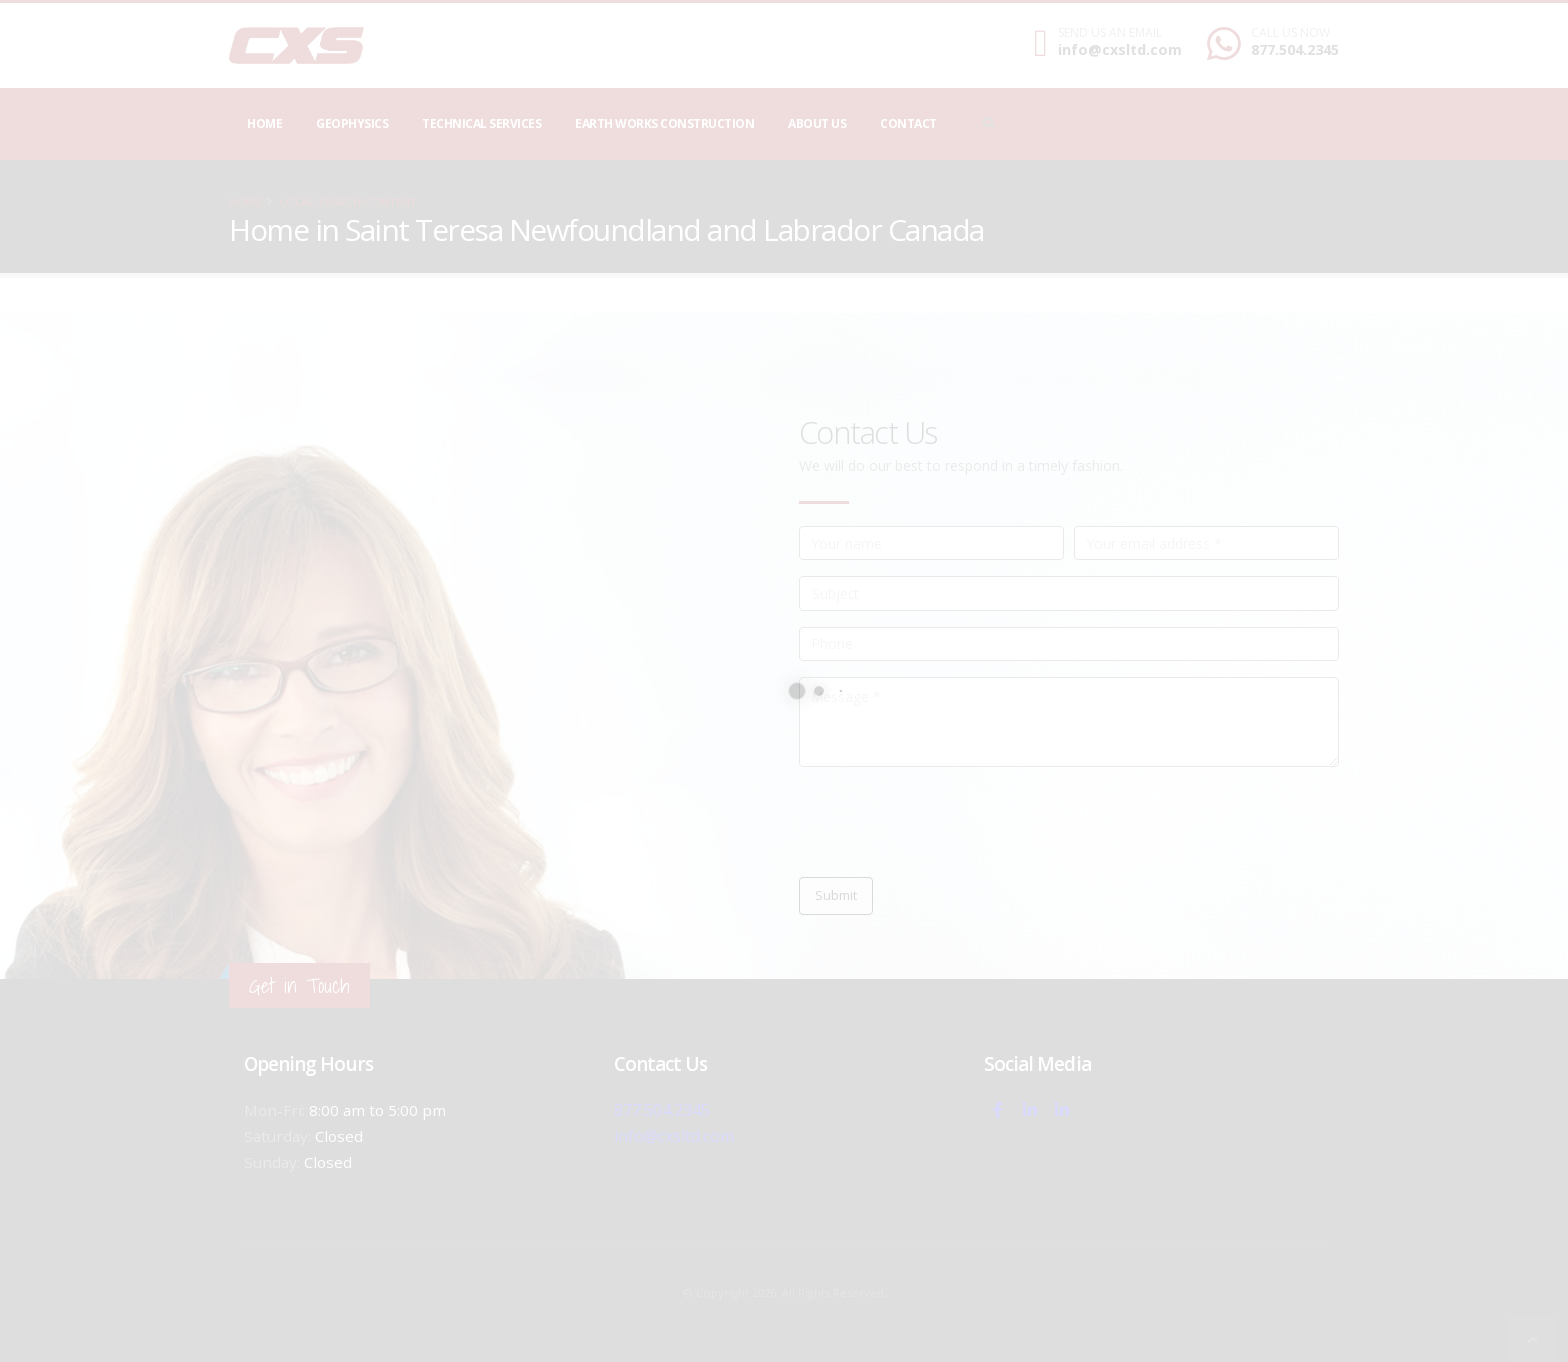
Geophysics (352, 123)
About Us (817, 123)
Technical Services (481, 123)
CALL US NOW (1290, 33)
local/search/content (348, 201)
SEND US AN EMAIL (1110, 33)
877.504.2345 (1295, 49)
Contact (908, 123)
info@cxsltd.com (1120, 49)
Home (264, 123)
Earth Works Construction (664, 123)
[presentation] (951, 822)
